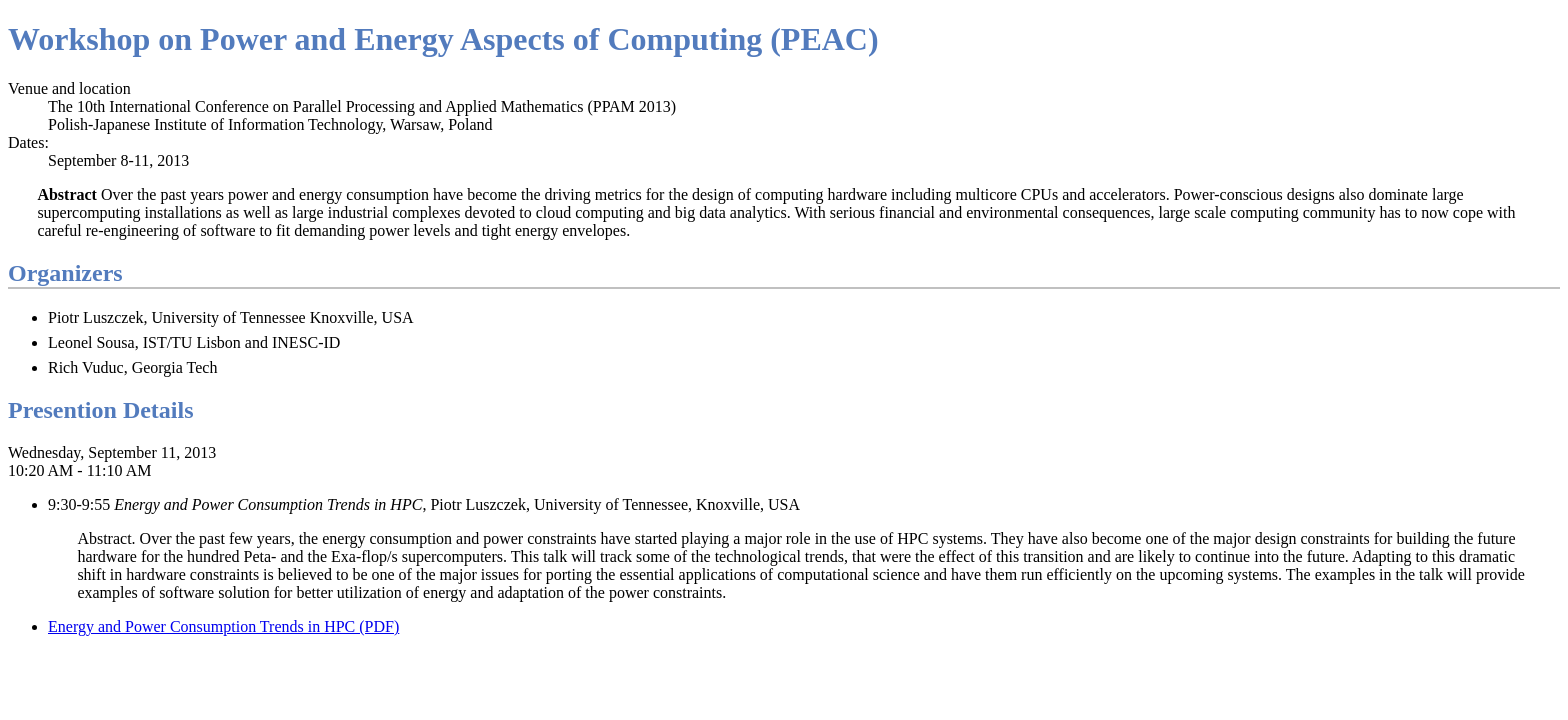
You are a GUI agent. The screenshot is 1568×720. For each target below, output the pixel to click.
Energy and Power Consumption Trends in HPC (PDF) (223, 626)
